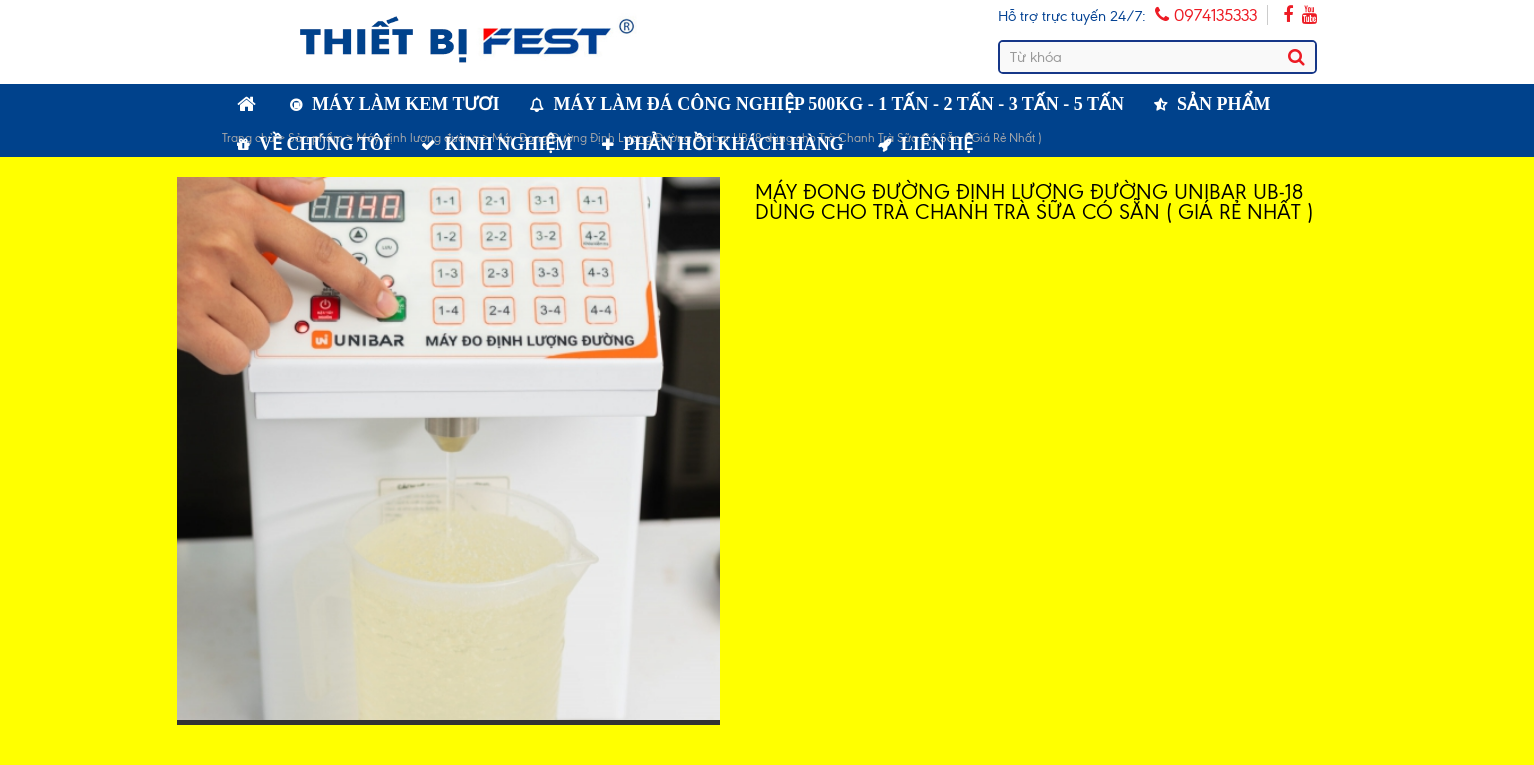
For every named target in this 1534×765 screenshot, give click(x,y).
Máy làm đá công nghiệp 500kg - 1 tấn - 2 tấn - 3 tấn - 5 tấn (839, 104)
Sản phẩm (1224, 104)
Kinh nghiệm (509, 144)
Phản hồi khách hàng (733, 144)
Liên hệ (937, 144)
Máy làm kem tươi (406, 104)
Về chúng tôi (325, 144)
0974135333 (1206, 15)
